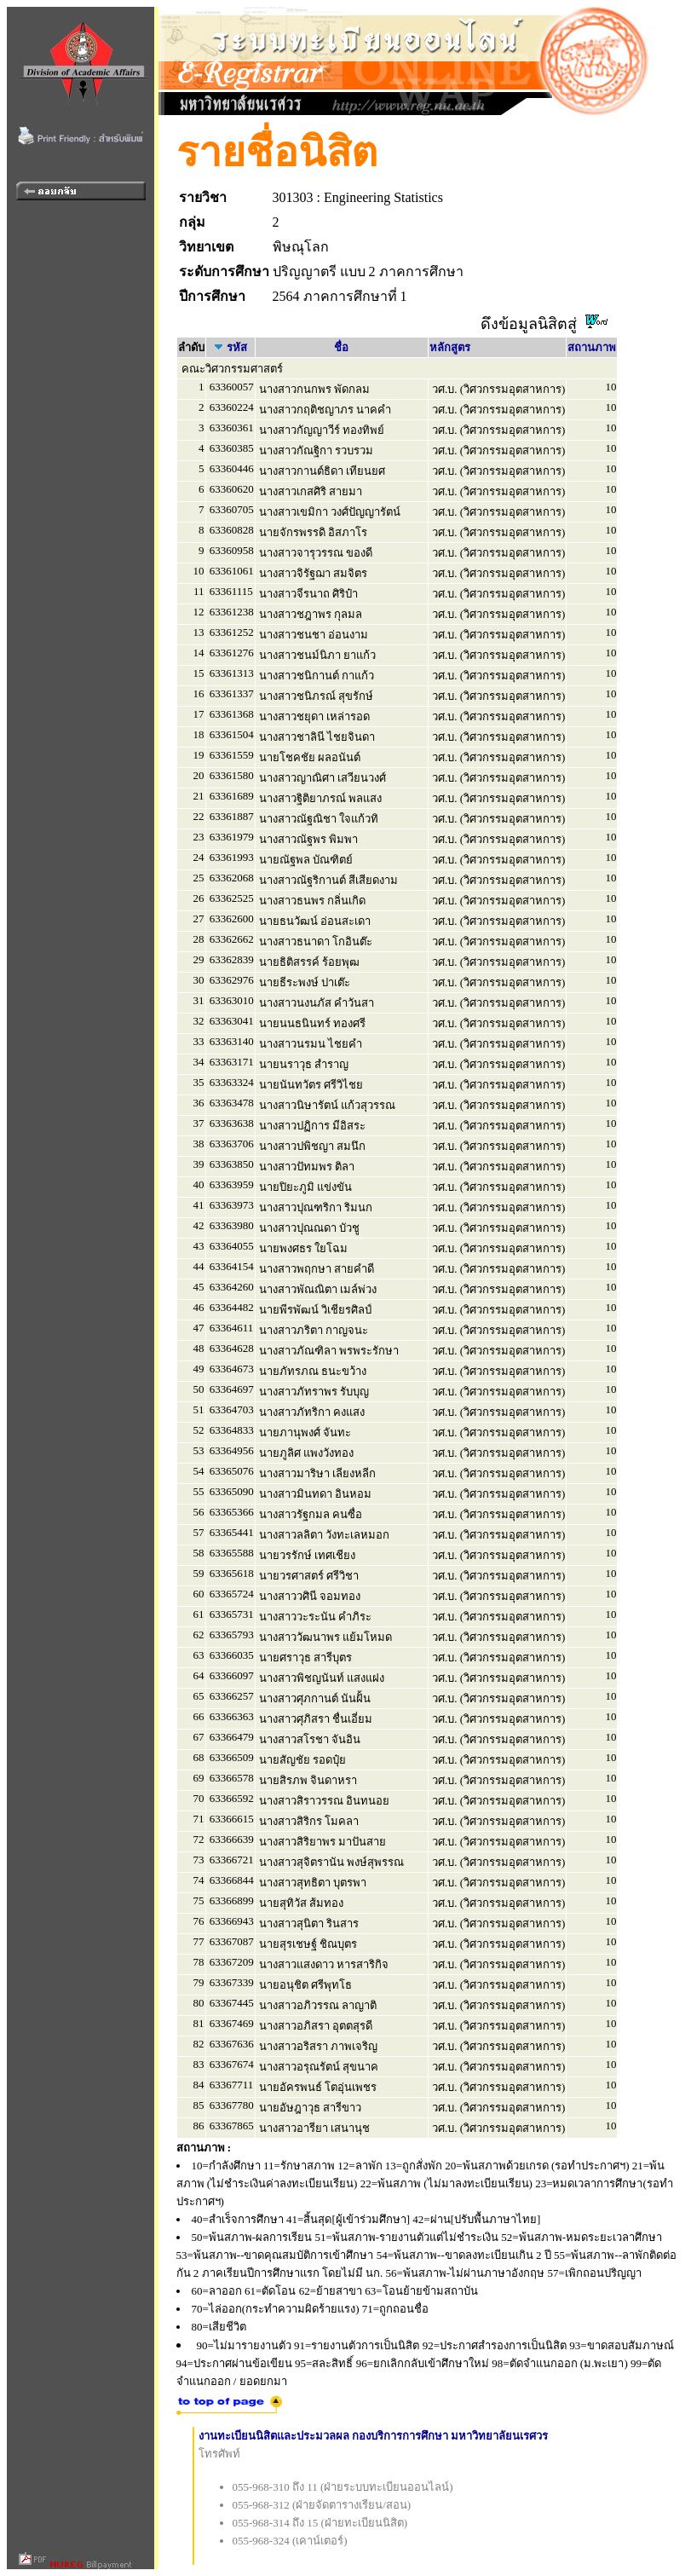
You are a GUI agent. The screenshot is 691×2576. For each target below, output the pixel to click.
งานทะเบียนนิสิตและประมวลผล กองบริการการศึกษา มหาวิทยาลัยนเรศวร (374, 2435)
